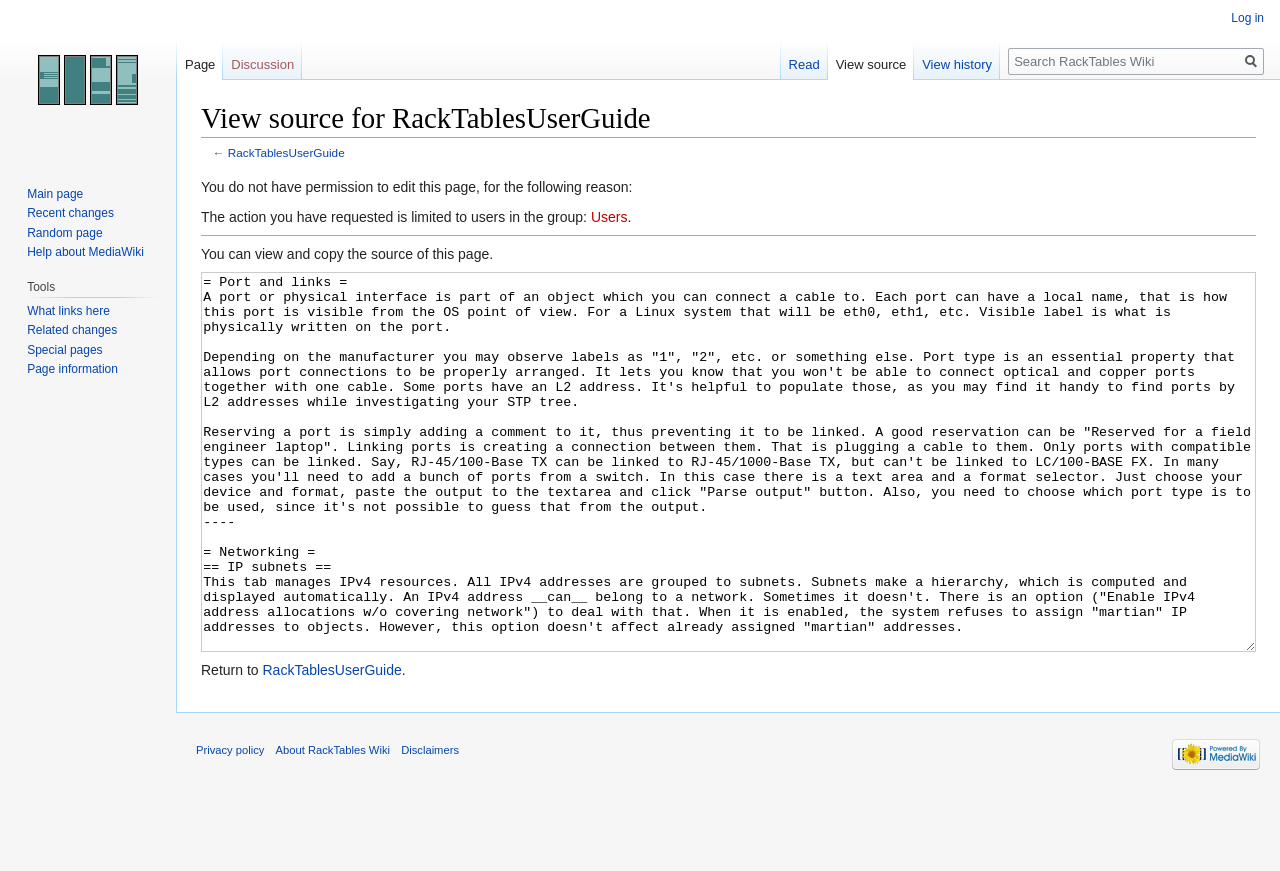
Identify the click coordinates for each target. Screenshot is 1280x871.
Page (200, 64)
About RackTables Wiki (333, 825)
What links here (68, 311)
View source (871, 64)
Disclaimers (430, 825)
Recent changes (70, 213)
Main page (55, 194)
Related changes (72, 330)
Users (609, 217)
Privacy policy (230, 825)
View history (957, 64)
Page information (72, 369)
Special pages (64, 350)
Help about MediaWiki (85, 252)
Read (804, 64)
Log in (1247, 18)
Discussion (262, 64)
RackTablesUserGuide (286, 152)
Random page (64, 233)
